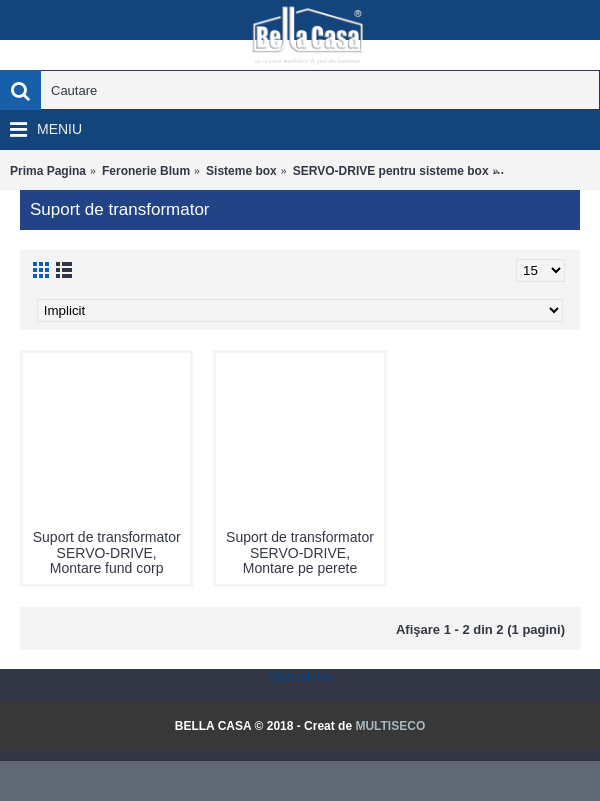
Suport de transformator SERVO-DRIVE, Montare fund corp (107, 552)
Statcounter (299, 677)
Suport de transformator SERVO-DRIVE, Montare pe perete (300, 552)
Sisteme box (241, 171)
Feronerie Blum (146, 171)
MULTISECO (390, 726)
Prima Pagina (48, 171)
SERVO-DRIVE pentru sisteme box (391, 171)
